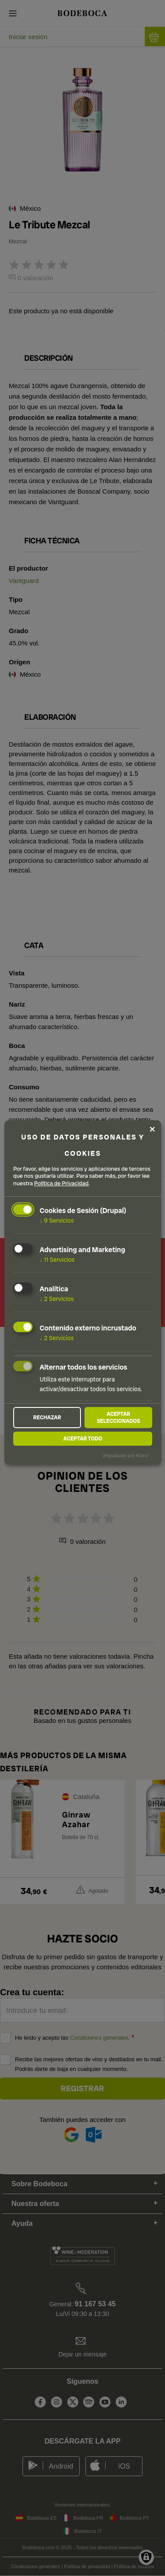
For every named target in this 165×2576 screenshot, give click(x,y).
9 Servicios (57, 1220)
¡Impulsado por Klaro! (126, 1455)
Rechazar (47, 1417)
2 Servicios (57, 1298)
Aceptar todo (82, 1438)
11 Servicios (57, 1259)
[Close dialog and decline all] (152, 1129)
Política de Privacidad (61, 1183)
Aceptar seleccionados (118, 1418)
